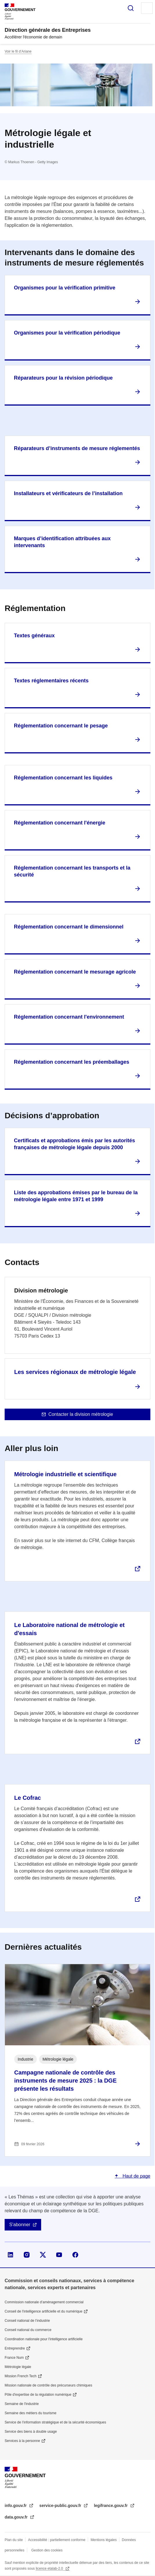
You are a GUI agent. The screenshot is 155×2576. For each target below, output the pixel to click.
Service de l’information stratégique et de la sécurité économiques (55, 2422)
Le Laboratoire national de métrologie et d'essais (69, 1629)
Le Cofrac (27, 1798)
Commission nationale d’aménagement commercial (44, 2302)
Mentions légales (104, 2540)
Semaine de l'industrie (22, 2404)
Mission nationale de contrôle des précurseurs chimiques (48, 2385)
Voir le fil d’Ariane (18, 51)
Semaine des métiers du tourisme (30, 2413)
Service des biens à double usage (31, 2432)
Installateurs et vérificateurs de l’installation (68, 493)
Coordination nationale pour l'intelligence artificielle (44, 2339)
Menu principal (147, 8)
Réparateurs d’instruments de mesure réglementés (77, 448)
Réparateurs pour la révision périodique (63, 378)
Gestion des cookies (47, 2550)
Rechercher (130, 8)
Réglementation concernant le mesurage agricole (75, 972)
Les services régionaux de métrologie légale (75, 1372)
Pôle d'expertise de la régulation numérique (38, 2395)
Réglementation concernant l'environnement (69, 1017)
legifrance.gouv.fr (111, 2505)
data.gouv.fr (17, 2517)
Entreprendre (15, 2348)
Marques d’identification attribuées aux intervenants (62, 542)
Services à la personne (22, 2441)
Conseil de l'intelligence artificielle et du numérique (43, 2311)
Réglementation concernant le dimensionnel (68, 927)
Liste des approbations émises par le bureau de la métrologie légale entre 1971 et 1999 (76, 1196)
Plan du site (14, 2540)
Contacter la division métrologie (80, 1414)
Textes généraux (34, 635)
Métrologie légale (18, 2367)
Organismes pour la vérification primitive (64, 288)
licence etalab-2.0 (50, 2568)
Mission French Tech (21, 2376)
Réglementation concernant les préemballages (71, 1062)
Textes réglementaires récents (51, 681)
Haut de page (135, 2176)
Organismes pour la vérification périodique (67, 333)
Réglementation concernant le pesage (61, 726)
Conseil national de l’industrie (27, 2321)
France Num (14, 2358)
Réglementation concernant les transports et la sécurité (72, 871)
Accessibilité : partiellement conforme (56, 2540)
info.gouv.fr (16, 2505)
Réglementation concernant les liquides (63, 778)
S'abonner (19, 2224)
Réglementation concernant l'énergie (59, 823)
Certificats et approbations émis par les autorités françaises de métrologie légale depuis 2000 (74, 1144)
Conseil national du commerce (28, 2330)
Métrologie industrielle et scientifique (65, 1474)
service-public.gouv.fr (60, 2505)
